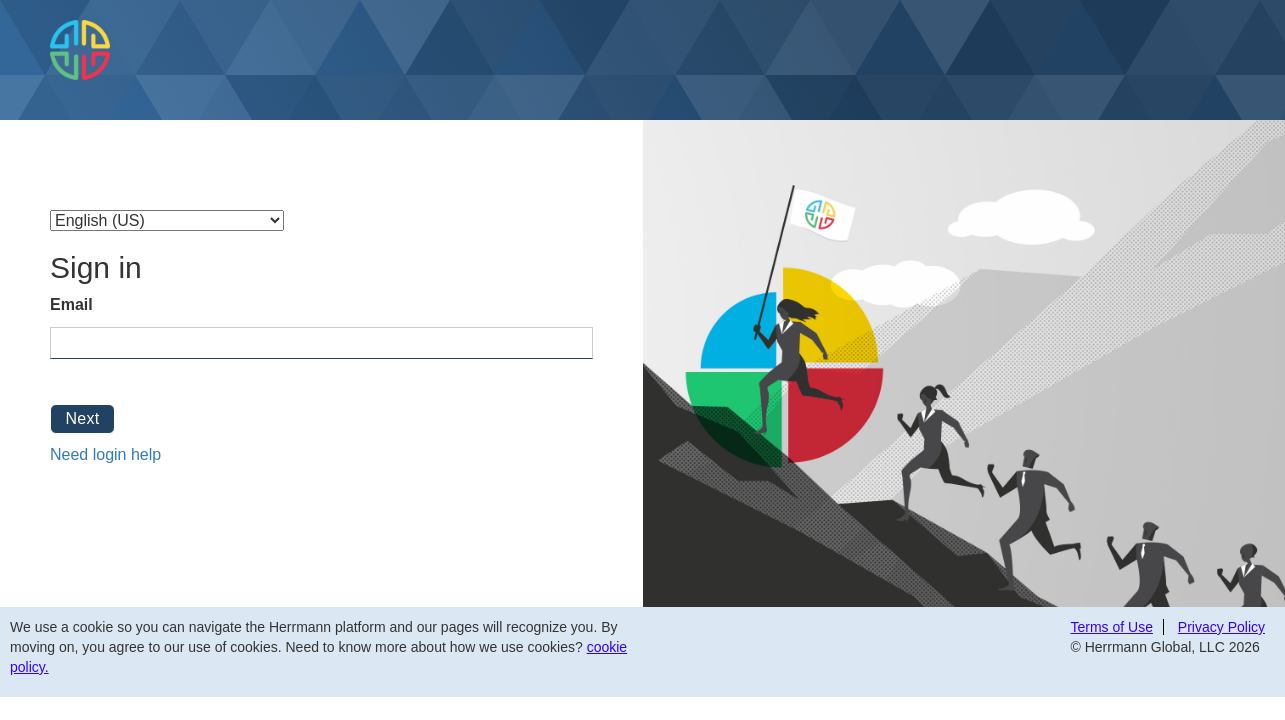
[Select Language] (167, 220)
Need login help (105, 454)
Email (71, 304)
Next (82, 418)
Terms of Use (1112, 627)
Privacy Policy (1221, 627)
